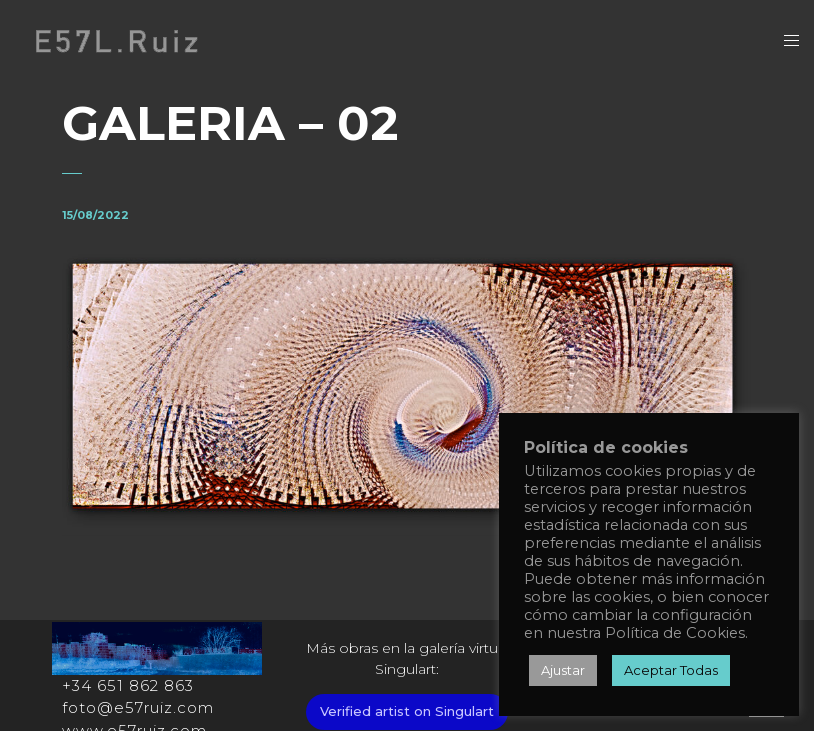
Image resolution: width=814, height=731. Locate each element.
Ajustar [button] (563, 670)
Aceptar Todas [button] (671, 670)
